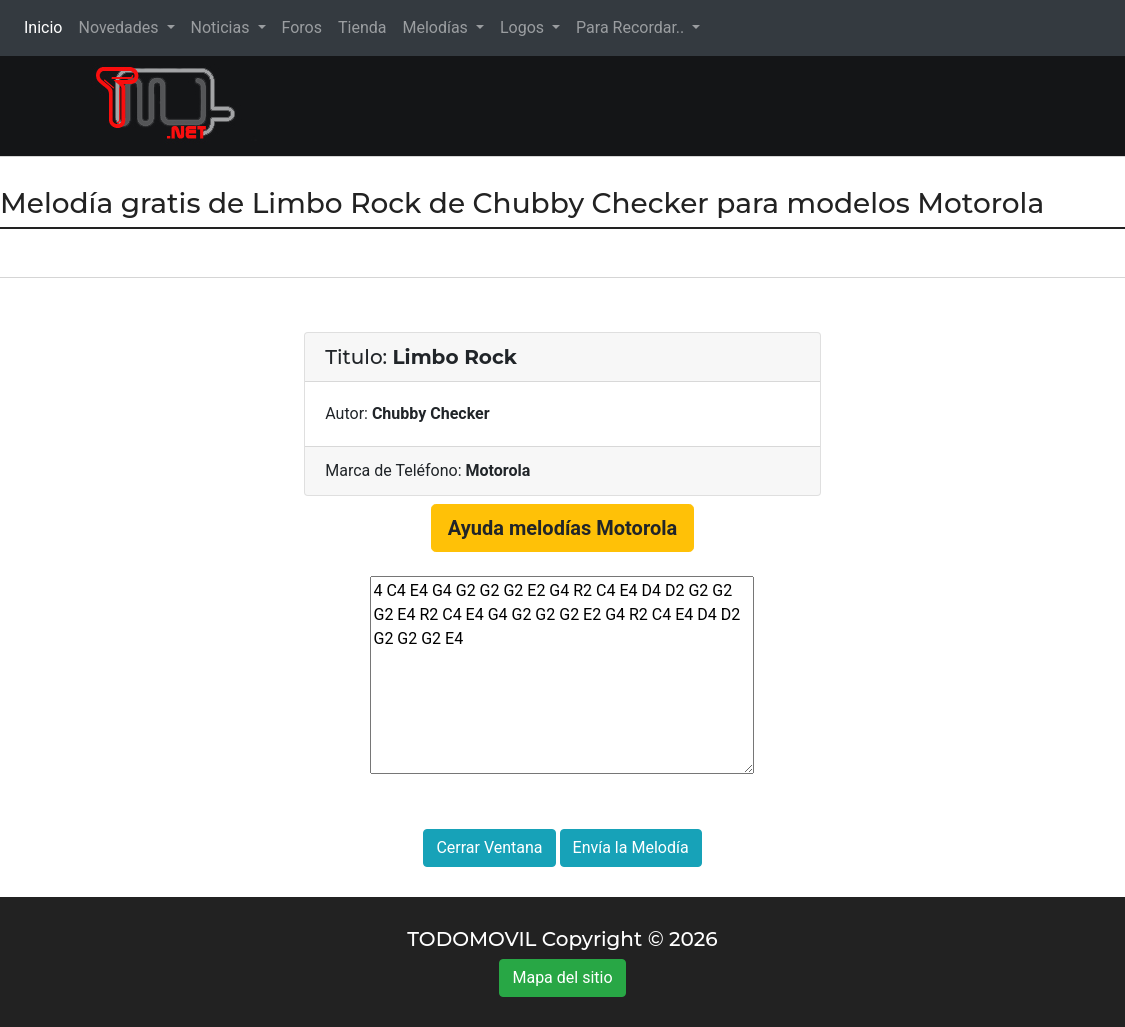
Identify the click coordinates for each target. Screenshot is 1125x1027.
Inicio (47, 26)
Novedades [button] (120, 27)
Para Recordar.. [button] (632, 27)
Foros (302, 27)
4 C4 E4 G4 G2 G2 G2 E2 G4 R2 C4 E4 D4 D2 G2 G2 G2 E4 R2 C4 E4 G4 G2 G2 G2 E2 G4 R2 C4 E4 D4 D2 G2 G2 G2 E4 (562, 675)
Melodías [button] (436, 27)
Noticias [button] (222, 27)
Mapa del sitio (562, 977)
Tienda (362, 27)
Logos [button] (524, 27)
